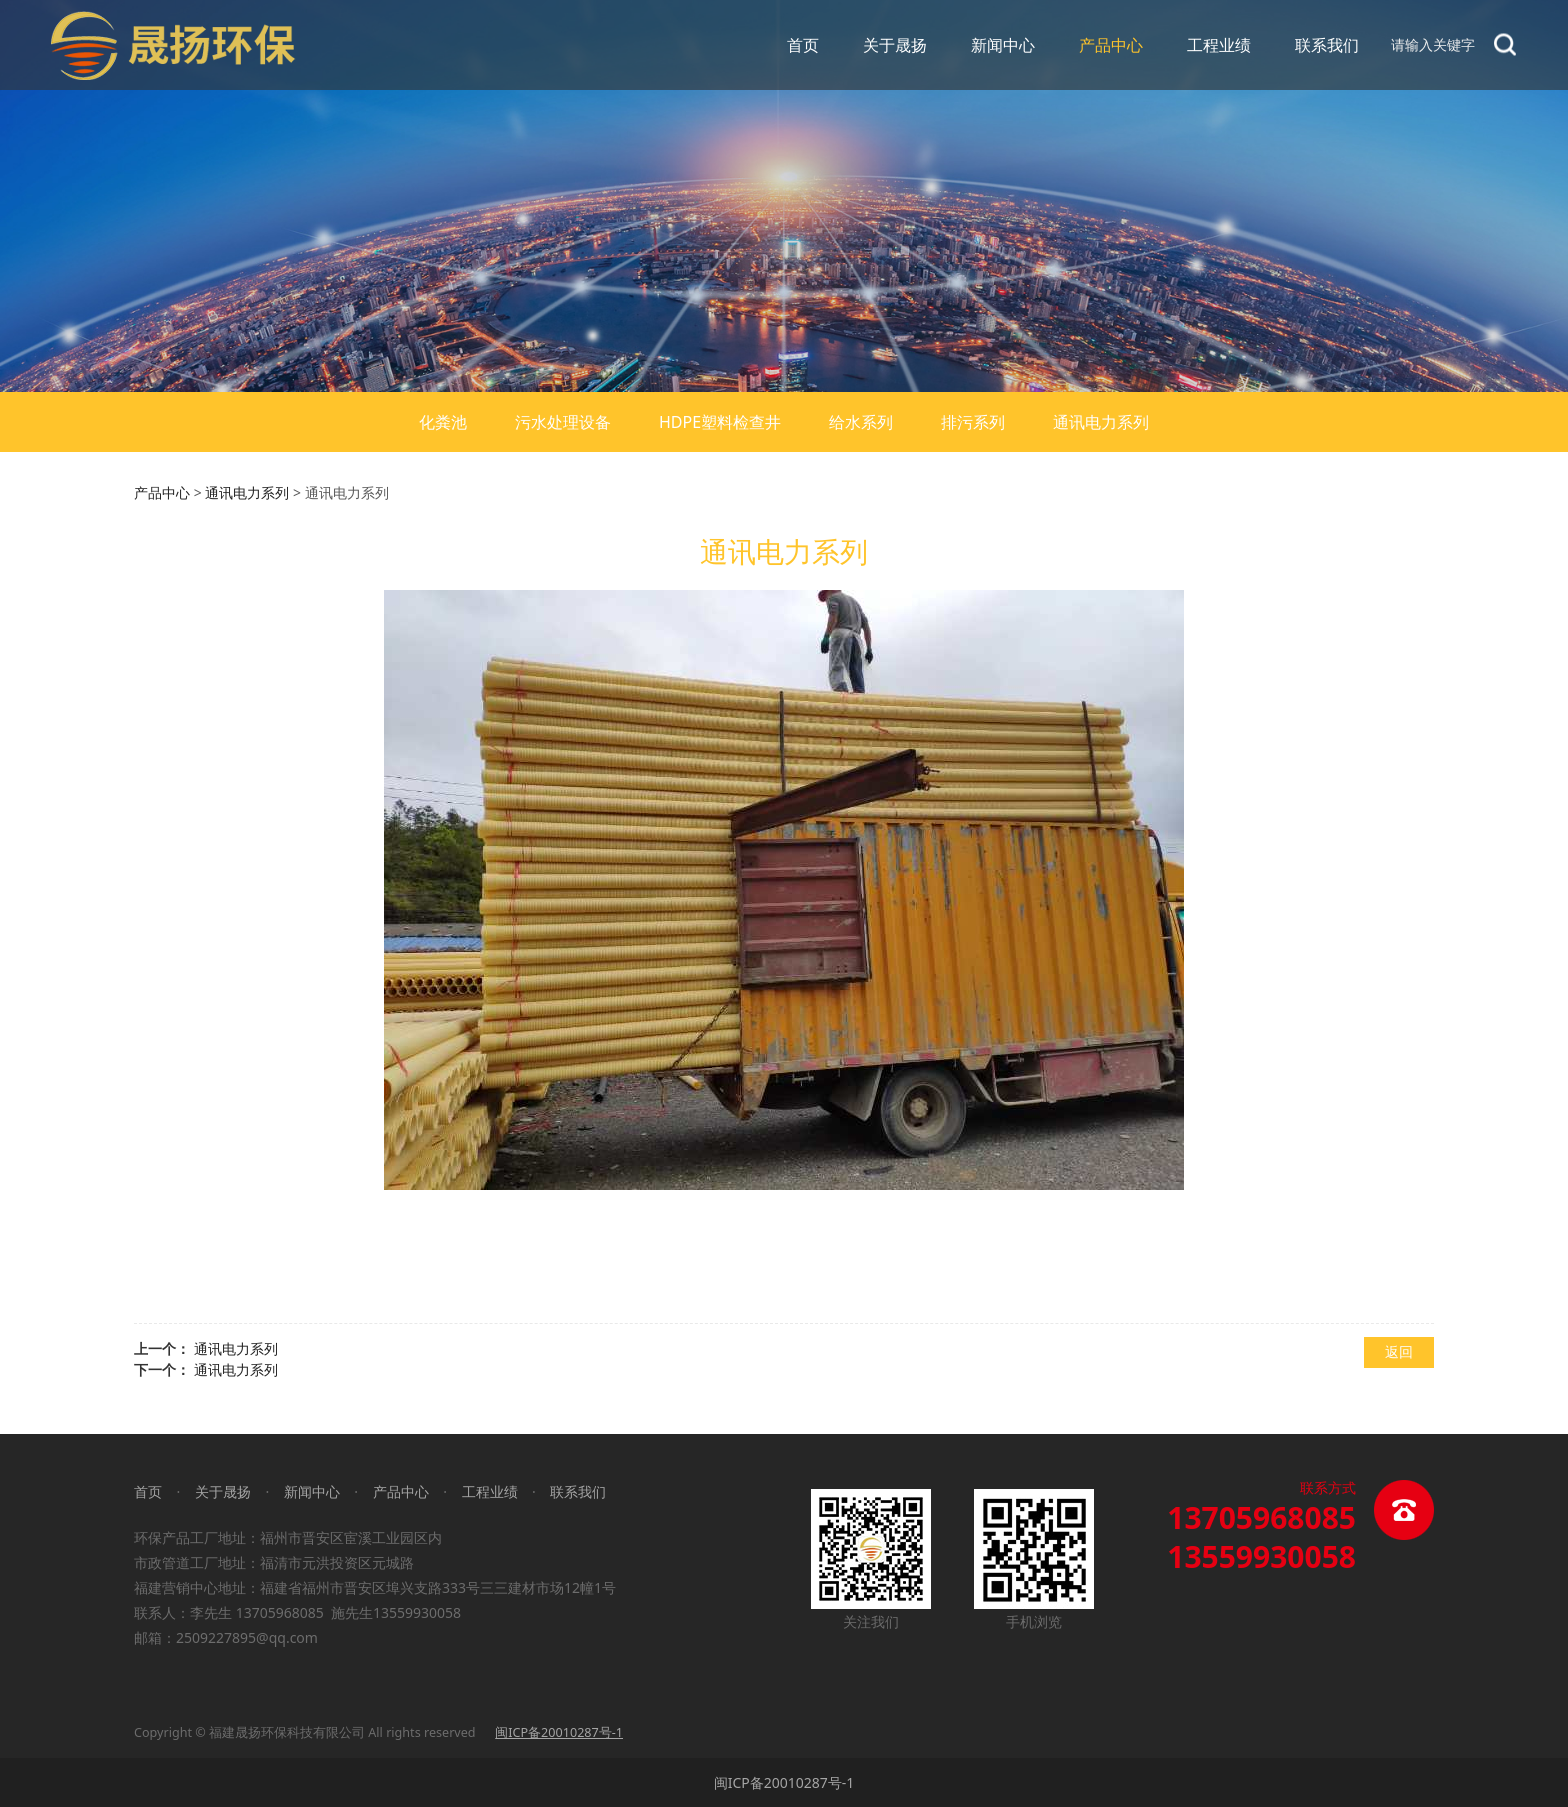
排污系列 (973, 422)
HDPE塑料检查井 (720, 422)
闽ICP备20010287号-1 (784, 1782)
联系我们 (1327, 45)
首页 (803, 45)
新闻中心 (1003, 45)
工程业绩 (1219, 45)
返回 (1399, 1351)
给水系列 (861, 422)
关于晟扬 (895, 45)
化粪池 (443, 422)
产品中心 (1111, 45)
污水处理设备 (563, 422)
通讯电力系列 (1101, 422)
